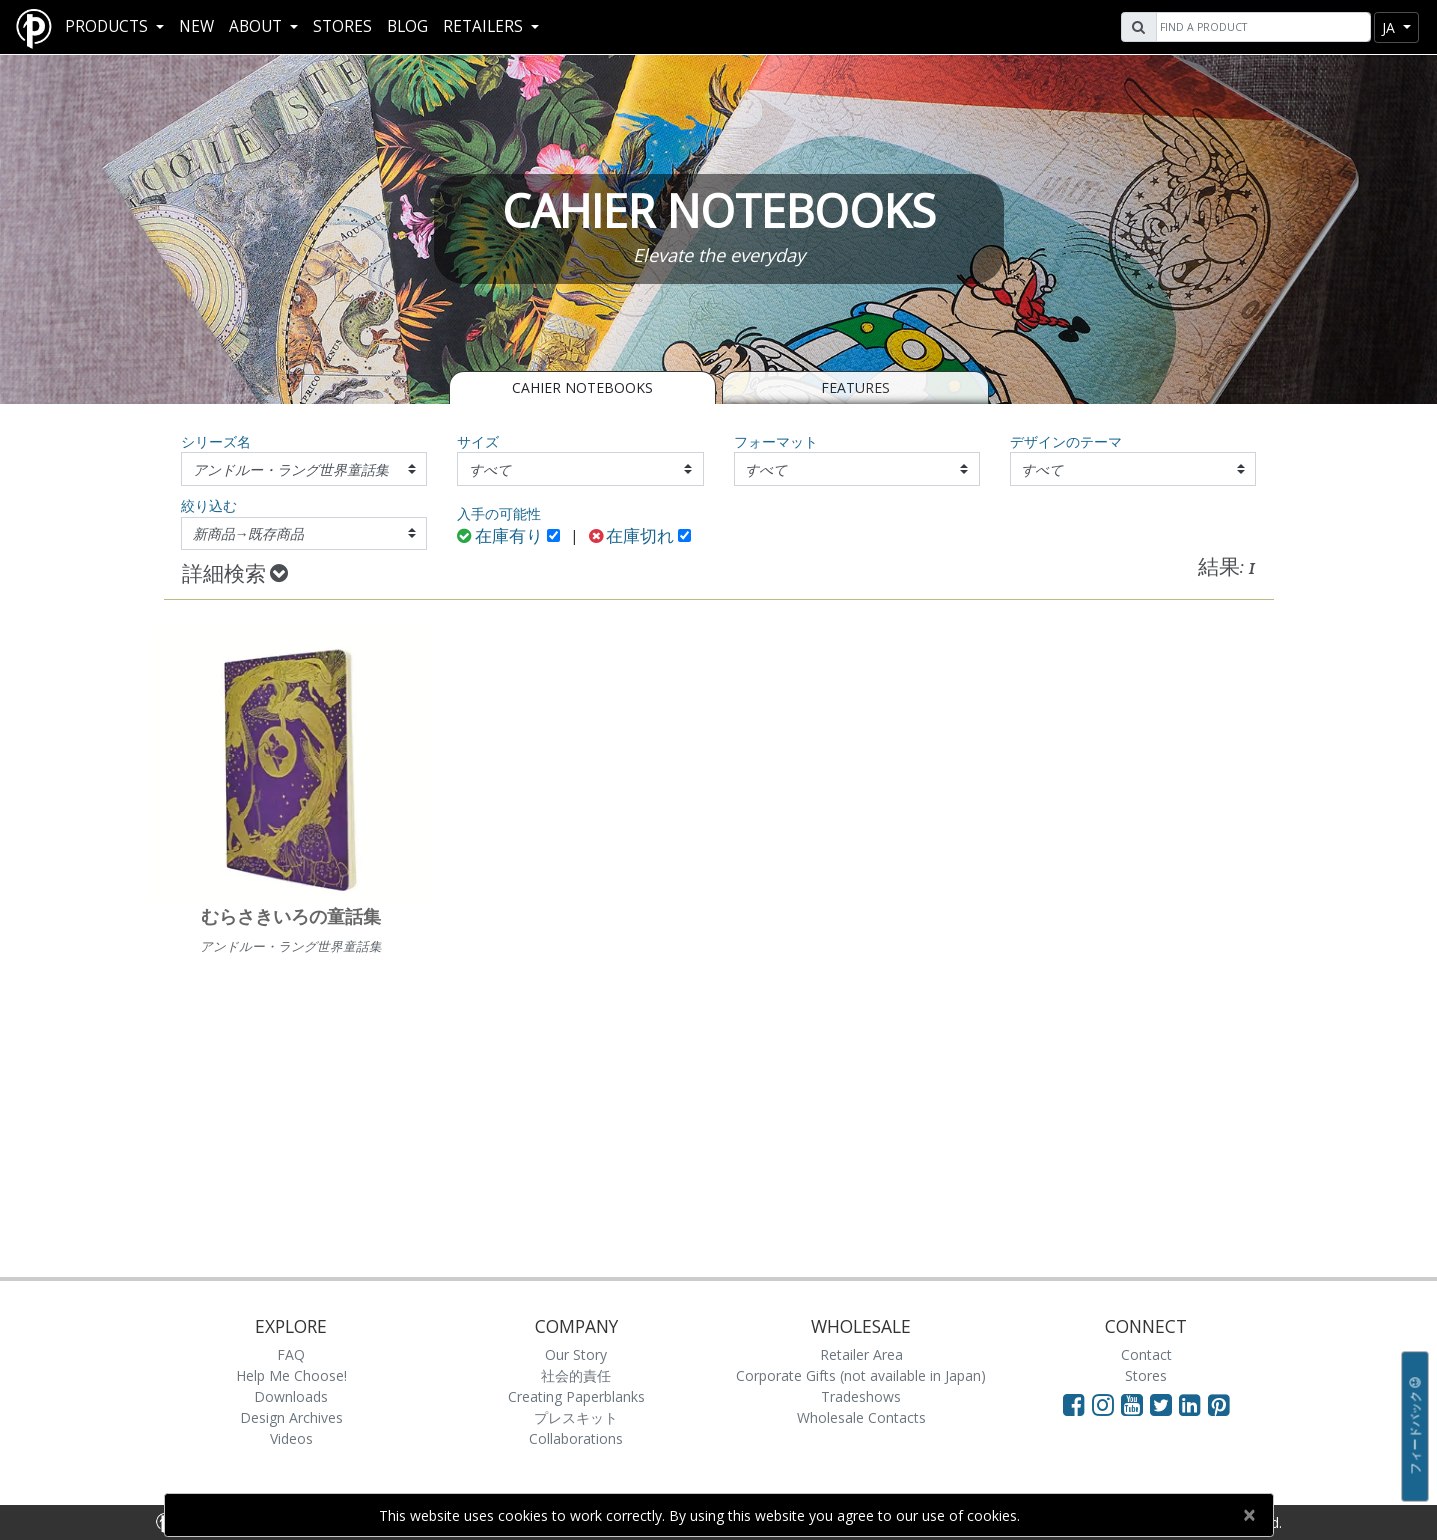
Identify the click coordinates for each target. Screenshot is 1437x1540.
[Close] (1249, 1515)
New (196, 26)
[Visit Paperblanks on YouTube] (1135, 1404)
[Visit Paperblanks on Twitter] (1164, 1404)
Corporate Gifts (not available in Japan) (861, 1375)
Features (855, 387)
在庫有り (500, 537)
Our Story (576, 1354)
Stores (342, 26)
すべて (490, 469)
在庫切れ (632, 537)
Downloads (291, 1396)
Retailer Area (861, 1354)
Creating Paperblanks (576, 1396)
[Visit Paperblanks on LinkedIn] (1193, 1404)
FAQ (291, 1354)
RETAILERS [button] (485, 26)
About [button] (257, 26)
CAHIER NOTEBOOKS (582, 387)
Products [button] (108, 26)
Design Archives (291, 1417)
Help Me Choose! (291, 1375)
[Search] (1261, 27)
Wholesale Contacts (861, 1417)
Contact (1146, 1354)
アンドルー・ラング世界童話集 (291, 469)
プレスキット (576, 1417)
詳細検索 (235, 575)
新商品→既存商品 (249, 533)
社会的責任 (576, 1375)
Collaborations (576, 1438)
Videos (291, 1438)
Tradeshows (861, 1396)
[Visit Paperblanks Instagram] (1103, 1404)
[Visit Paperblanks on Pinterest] (1219, 1404)
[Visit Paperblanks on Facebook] (1074, 1404)
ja (1390, 27)
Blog (407, 26)
